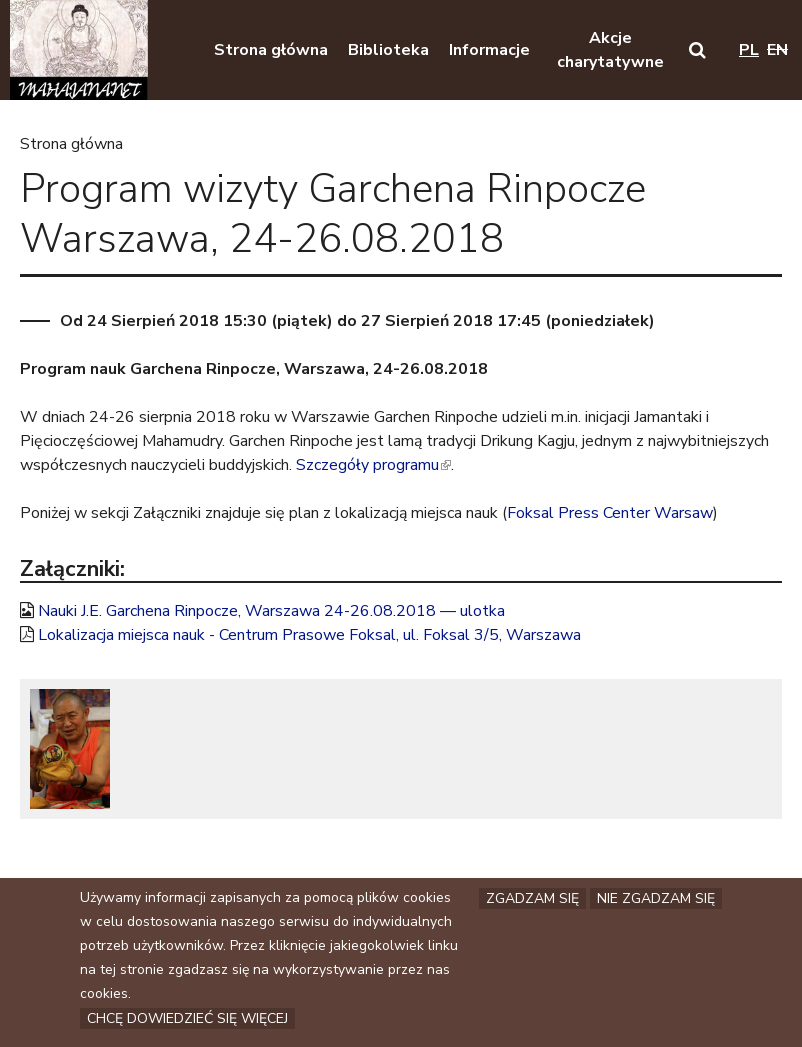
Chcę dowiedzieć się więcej (187, 1021)
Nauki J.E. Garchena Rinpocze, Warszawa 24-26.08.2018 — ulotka (271, 611)
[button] (697, 50)
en (777, 50)
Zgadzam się (532, 901)
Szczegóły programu (373, 465)
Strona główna (71, 144)
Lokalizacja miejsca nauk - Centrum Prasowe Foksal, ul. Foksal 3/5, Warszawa (309, 635)
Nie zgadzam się (656, 901)
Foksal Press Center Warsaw (610, 513)
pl (749, 50)
